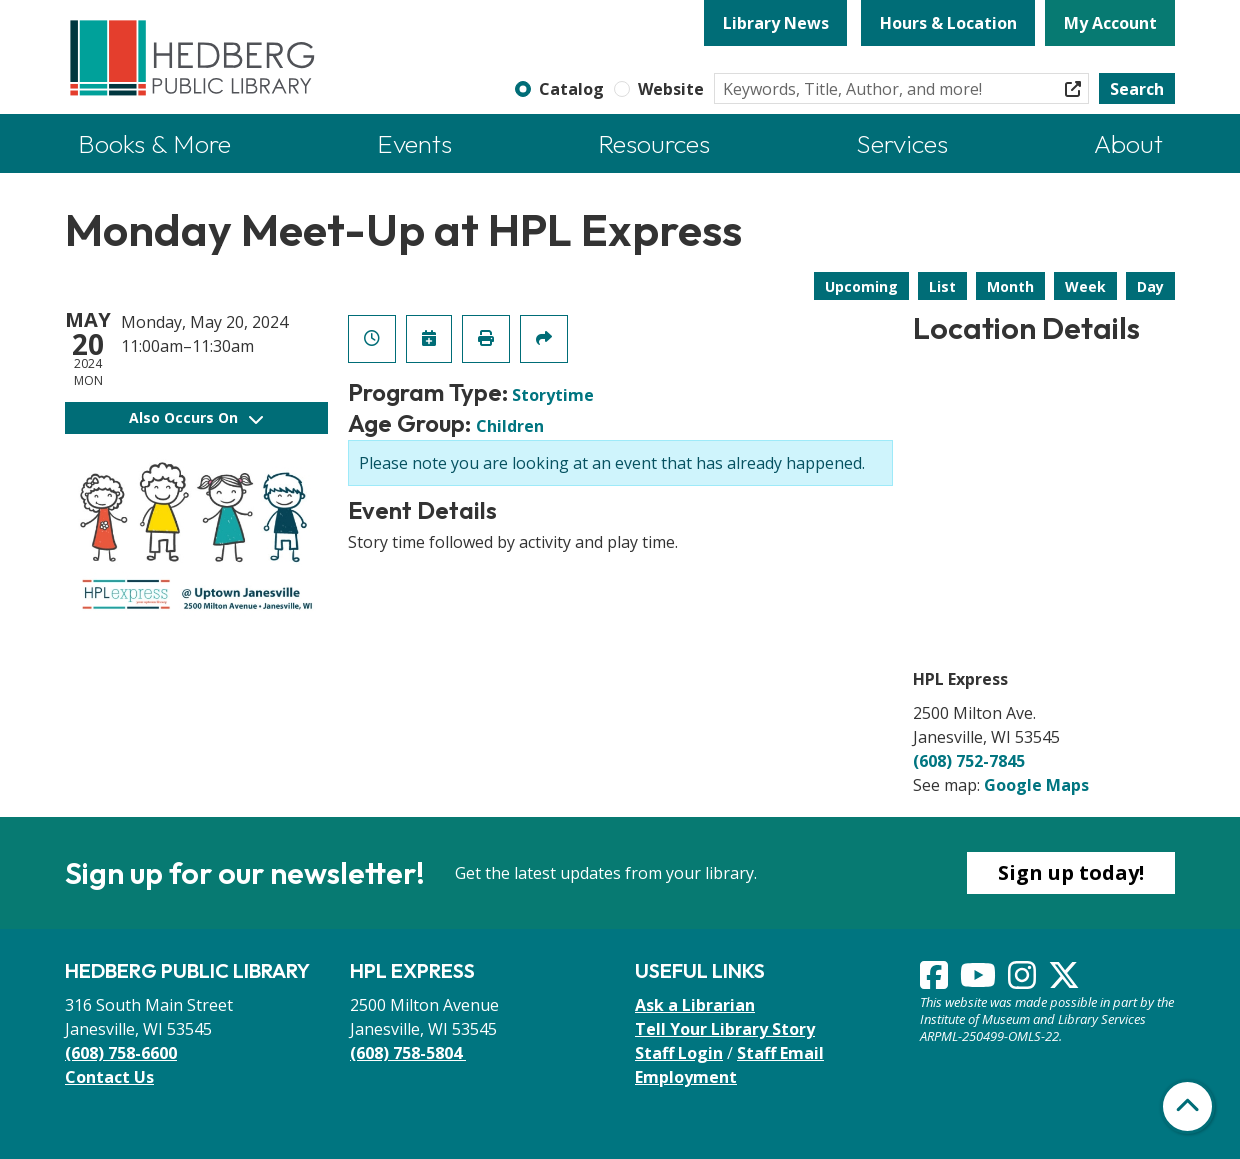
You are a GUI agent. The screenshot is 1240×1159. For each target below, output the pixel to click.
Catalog (571, 89)
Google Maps (1036, 785)
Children (510, 426)
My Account (1110, 23)
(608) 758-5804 (408, 1053)
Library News (776, 23)
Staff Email (780, 1053)
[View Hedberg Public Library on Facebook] (936, 981)
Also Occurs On (196, 417)
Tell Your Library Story (725, 1029)
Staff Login (679, 1053)
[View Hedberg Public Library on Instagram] (1024, 981)
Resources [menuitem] (654, 143)
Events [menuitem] (414, 143)
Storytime (553, 395)
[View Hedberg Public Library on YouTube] (980, 981)
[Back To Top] (1187, 1106)
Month (1010, 286)
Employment (686, 1077)
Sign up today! (1071, 872)
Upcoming (861, 286)
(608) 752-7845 (969, 761)
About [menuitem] (1128, 143)
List (942, 286)
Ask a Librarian (695, 1005)
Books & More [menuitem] (154, 143)
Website (671, 89)
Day (1150, 286)
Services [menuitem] (902, 143)
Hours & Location (948, 23)
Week (1085, 286)
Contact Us (109, 1077)
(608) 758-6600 (121, 1053)
